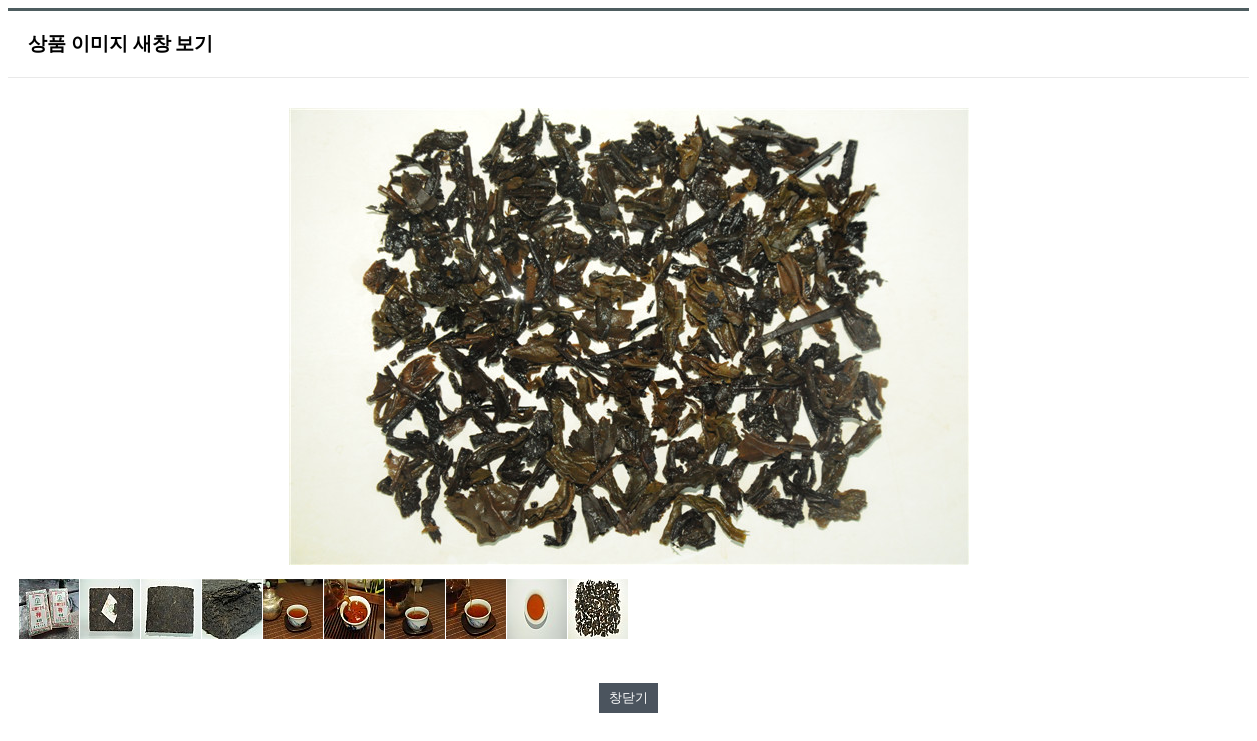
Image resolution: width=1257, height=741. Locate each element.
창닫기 (628, 697)
